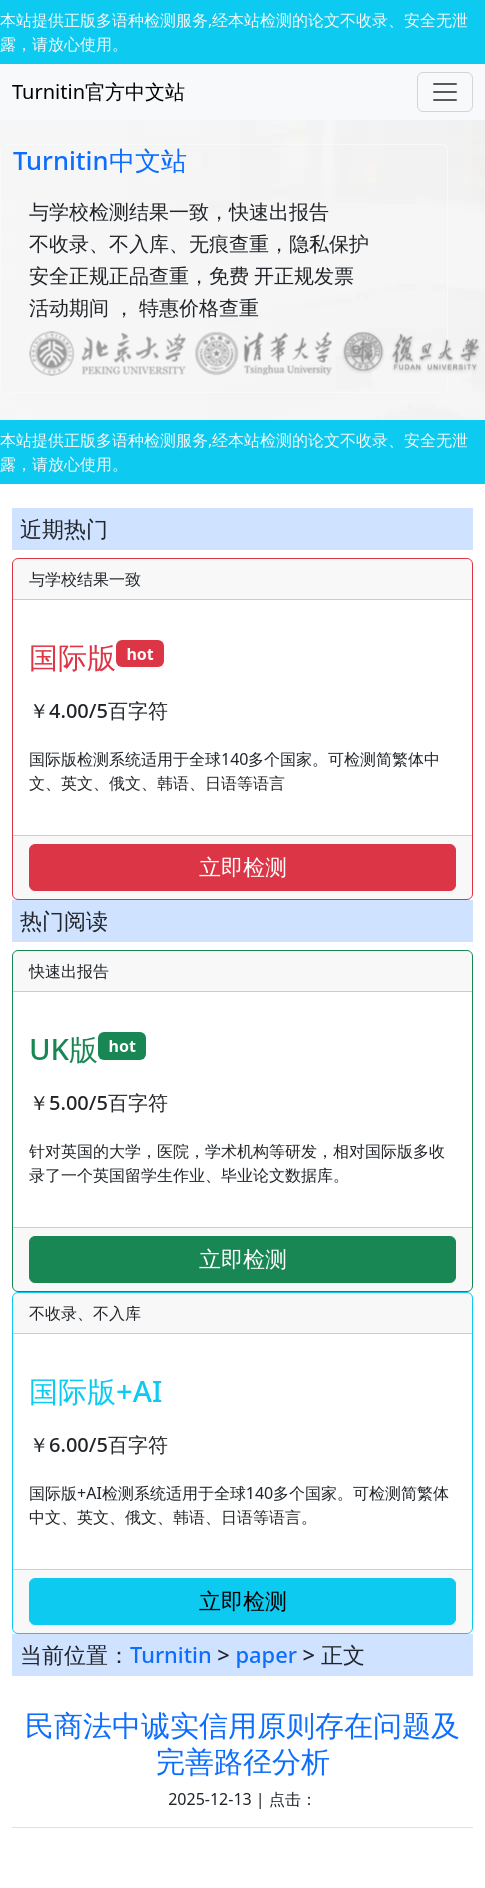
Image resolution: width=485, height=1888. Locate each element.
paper (266, 1654)
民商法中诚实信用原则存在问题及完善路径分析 (242, 1742)
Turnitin (171, 1654)
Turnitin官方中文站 (98, 91)
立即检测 (243, 866)
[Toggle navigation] (445, 92)
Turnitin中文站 (100, 160)
